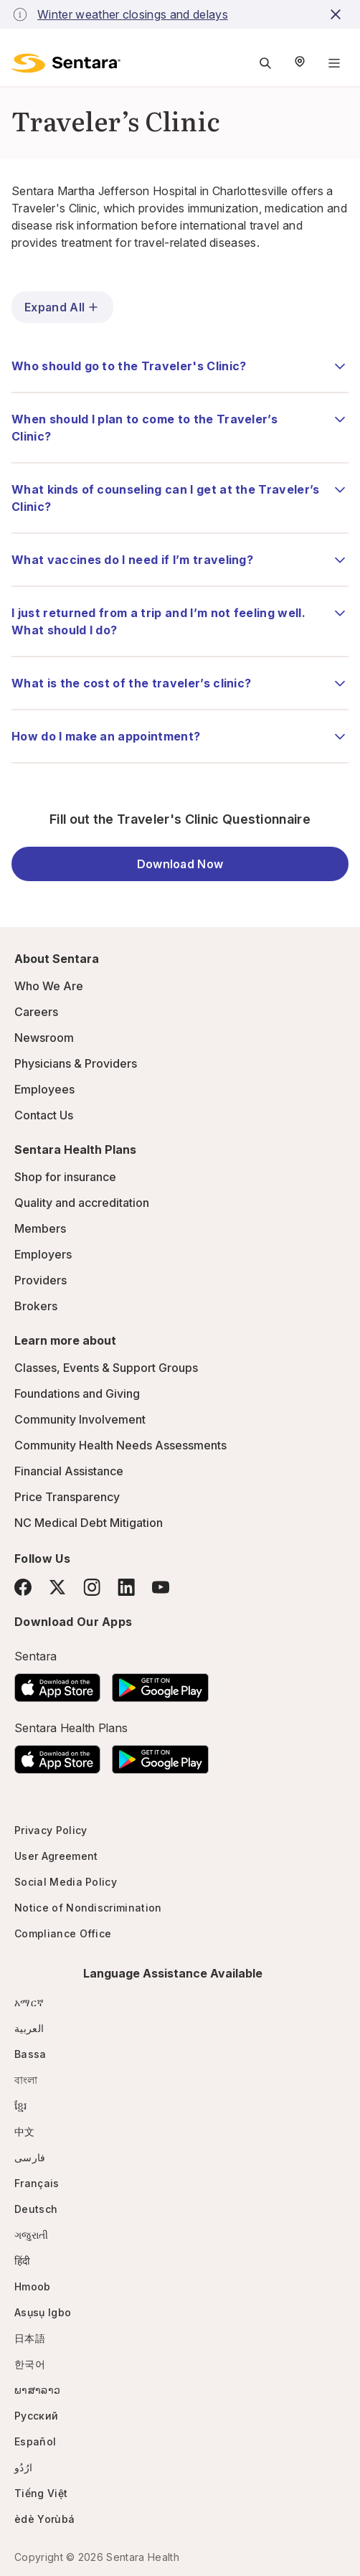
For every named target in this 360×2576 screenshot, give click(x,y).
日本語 (29, 2338)
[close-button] (337, 14)
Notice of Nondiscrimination (88, 1908)
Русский (36, 2416)
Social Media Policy (65, 1882)
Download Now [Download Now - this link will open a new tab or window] (180, 864)
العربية (29, 2028)
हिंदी (22, 2261)
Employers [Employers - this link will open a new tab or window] (43, 1254)
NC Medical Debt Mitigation (88, 1522)
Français (37, 2183)
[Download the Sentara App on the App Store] (57, 1683)
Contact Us (43, 1115)
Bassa (30, 2054)
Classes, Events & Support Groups (106, 1367)
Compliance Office (62, 1933)
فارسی (30, 2157)
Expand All (62, 307)
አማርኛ (29, 2002)
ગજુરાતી (31, 2235)
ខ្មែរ (20, 2106)
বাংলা (26, 2080)
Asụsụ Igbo (42, 2312)
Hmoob (32, 2286)
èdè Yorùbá (44, 2519)
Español (35, 2441)
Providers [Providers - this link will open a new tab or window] (40, 1280)
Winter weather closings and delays (132, 14)
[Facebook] (23, 1587)
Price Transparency (67, 1497)
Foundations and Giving (77, 1393)
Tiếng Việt (40, 2493)
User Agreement (56, 1856)
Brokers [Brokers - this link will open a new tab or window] (35, 1306)
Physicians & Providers (75, 1063)
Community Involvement (80, 1419)
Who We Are (48, 986)
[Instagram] (91, 1587)
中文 (24, 2131)
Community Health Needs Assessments (120, 1445)
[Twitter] (57, 1587)
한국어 (29, 2364)
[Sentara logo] (65, 63)
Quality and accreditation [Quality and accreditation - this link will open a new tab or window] (81, 1202)
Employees (44, 1089)
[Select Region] (299, 63)
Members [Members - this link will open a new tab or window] (40, 1228)
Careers (36, 1012)
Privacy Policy (50, 1830)
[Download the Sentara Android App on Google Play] (160, 1683)
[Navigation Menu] (334, 63)
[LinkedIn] (126, 1587)
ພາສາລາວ (37, 2390)
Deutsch (35, 2209)
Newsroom (44, 1037)
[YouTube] (160, 1587)
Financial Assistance (68, 1471)
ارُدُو (23, 2467)
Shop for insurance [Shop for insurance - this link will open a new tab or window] (65, 1177)
